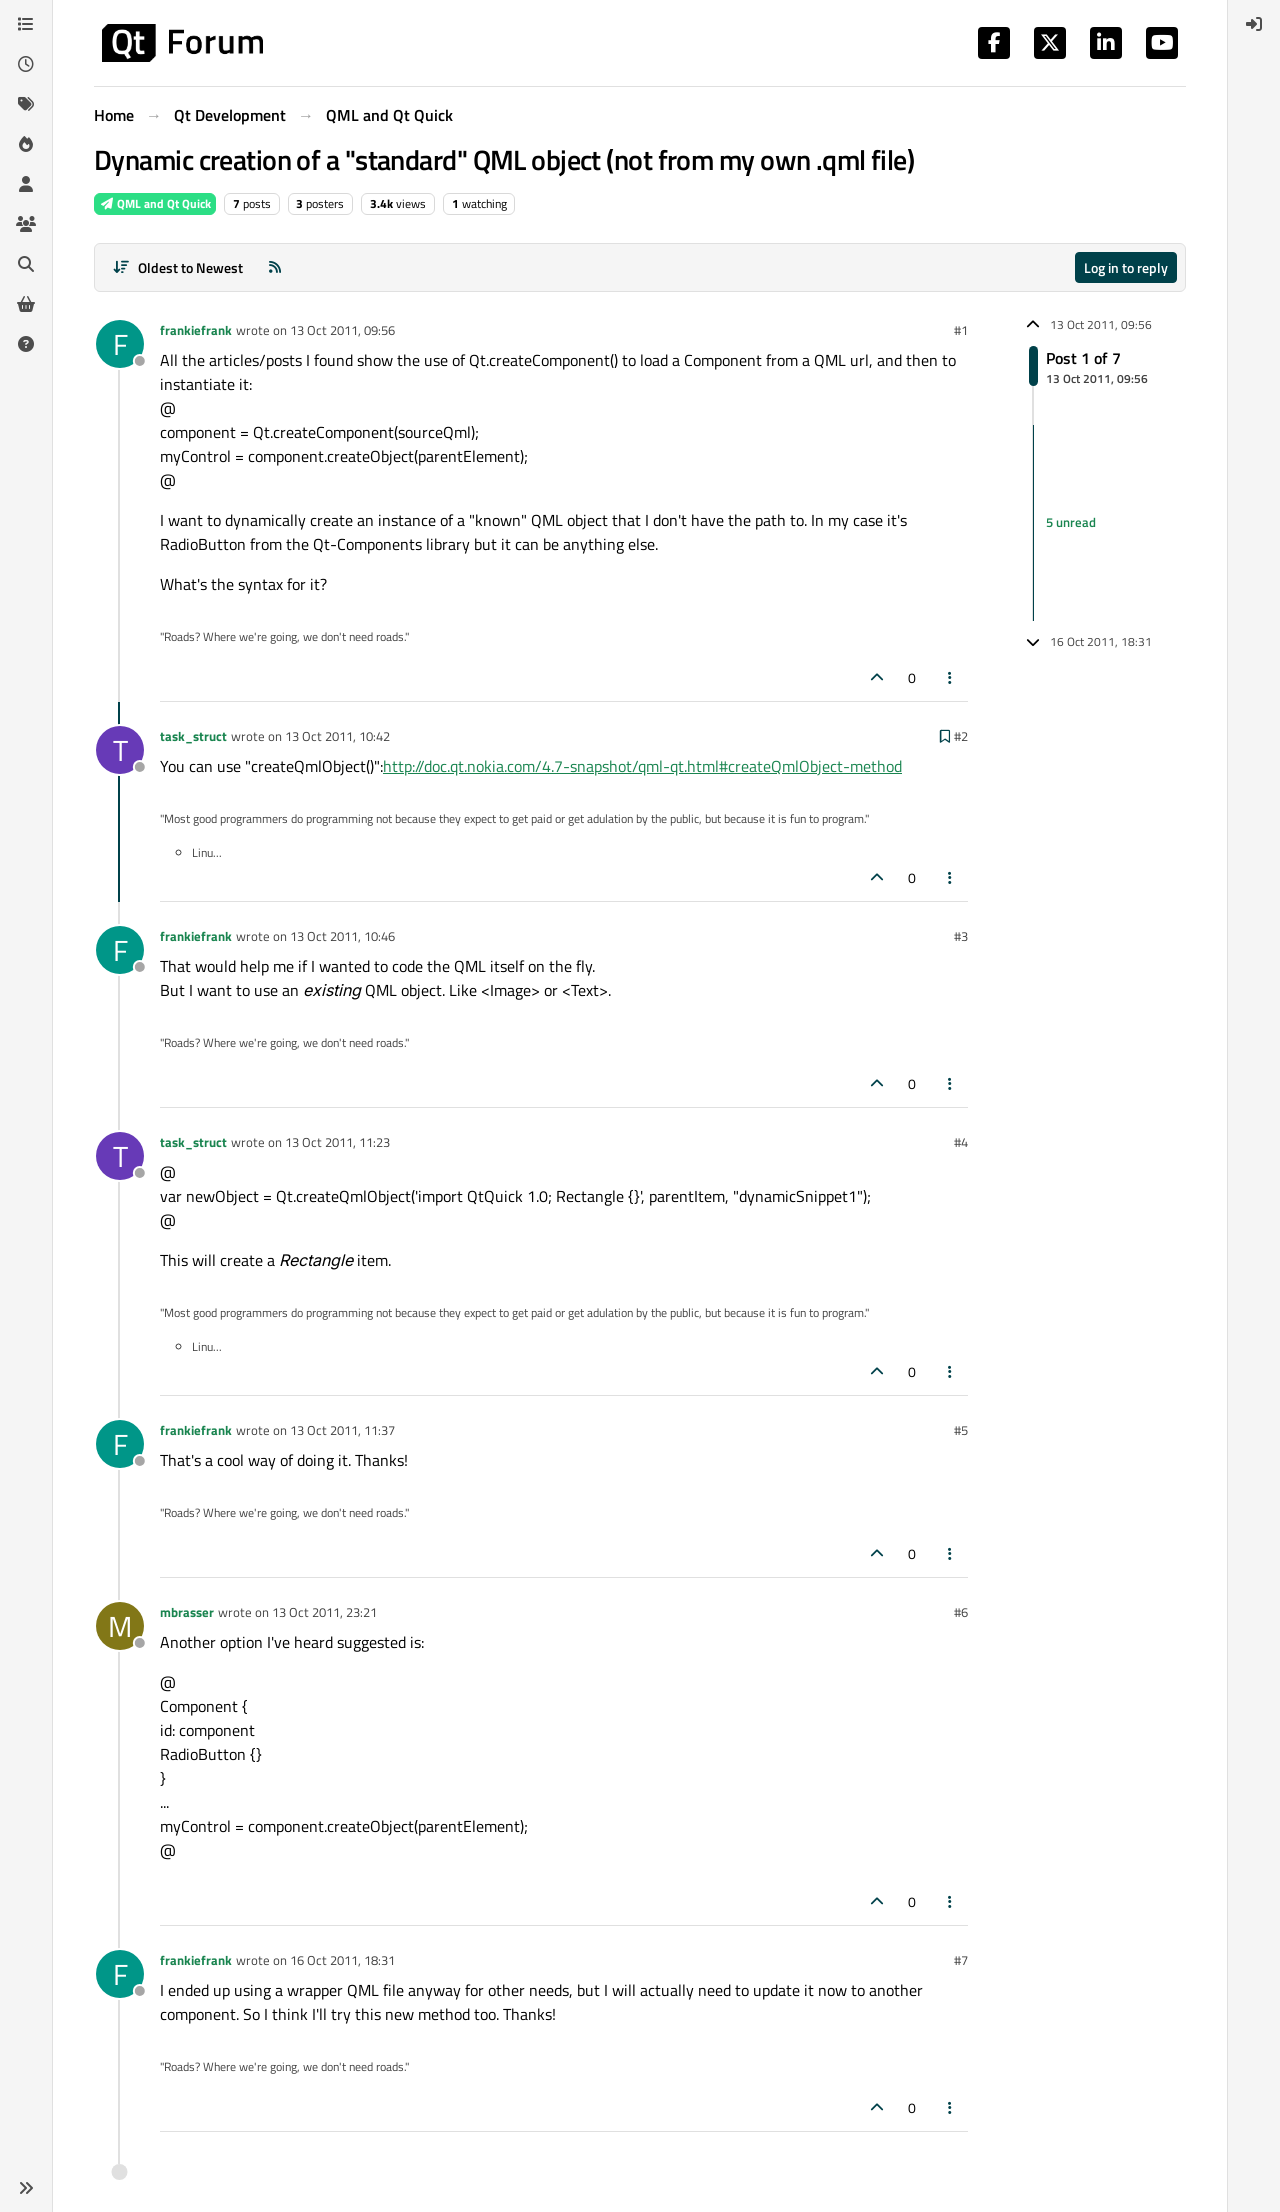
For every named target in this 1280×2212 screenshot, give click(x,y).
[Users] (26, 184)
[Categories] (26, 24)
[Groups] (26, 224)
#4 (961, 1142)
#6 (961, 1612)
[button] (26, 2188)
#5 (961, 1430)
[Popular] (26, 144)
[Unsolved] (26, 344)
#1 (961, 330)
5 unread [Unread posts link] (1071, 522)
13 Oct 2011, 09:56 (342, 330)
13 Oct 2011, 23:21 (324, 1612)
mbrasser (187, 1612)
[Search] (26, 264)
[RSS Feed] (275, 267)
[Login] (1254, 24)
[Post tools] (951, 677)
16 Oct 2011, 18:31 (342, 1960)
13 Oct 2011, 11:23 (337, 1142)
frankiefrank (196, 330)
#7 (961, 1960)
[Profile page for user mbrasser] (120, 1626)
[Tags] (26, 104)
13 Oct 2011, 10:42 (337, 736)
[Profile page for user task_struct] (120, 750)
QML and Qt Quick (155, 203)
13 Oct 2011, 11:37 (342, 1430)
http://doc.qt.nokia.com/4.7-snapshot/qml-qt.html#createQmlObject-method (642, 766)
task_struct (193, 736)
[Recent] (26, 64)
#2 (961, 736)
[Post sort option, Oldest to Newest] (177, 267)
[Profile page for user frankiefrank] (120, 344)
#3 (961, 936)
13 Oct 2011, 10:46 (342, 936)
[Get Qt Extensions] (26, 304)
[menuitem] (1254, 24)
